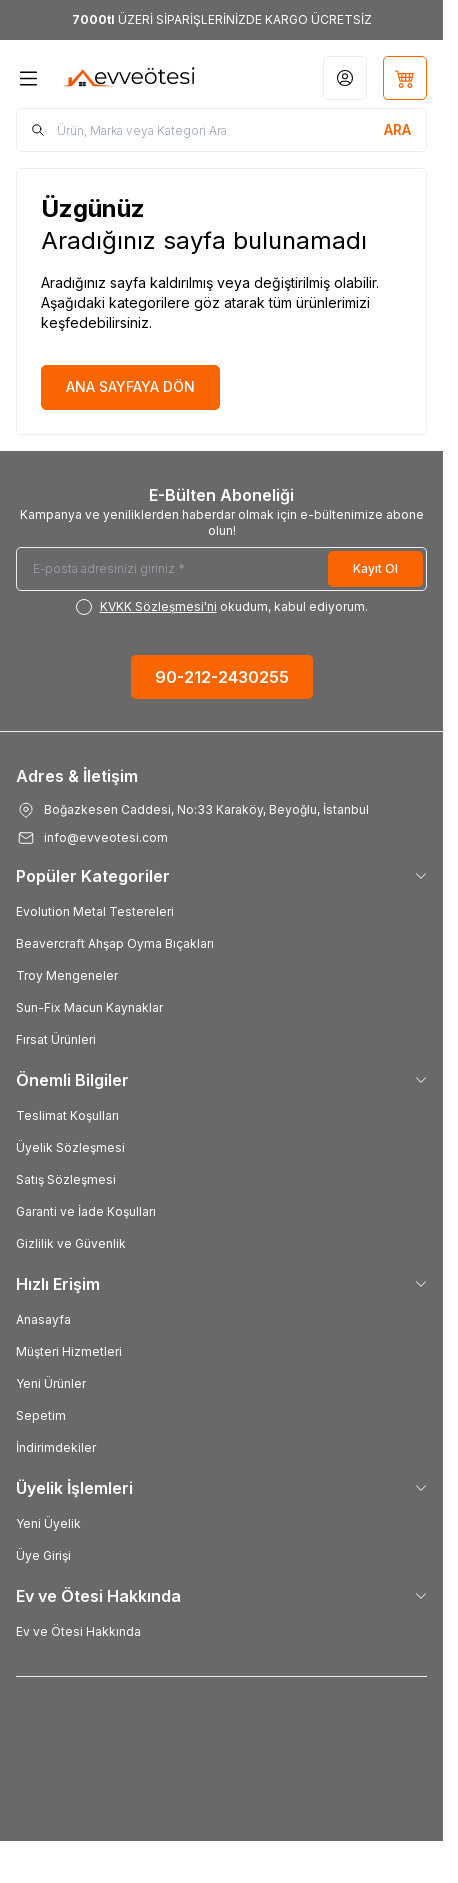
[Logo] (129, 77)
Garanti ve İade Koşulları (86, 1211)
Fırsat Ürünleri (56, 1039)
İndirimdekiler (56, 1447)
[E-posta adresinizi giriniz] (221, 569)
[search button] (397, 130)
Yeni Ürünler (51, 1383)
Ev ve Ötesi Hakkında (78, 1631)
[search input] (221, 130)
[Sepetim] (405, 78)
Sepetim (41, 1415)
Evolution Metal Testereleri (95, 911)
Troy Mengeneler (67, 975)
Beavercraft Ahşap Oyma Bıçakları (115, 943)
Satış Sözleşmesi (66, 1179)
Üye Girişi (43, 1555)
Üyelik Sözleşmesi (70, 1147)
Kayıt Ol (375, 568)
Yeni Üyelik (48, 1523)
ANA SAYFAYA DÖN (130, 386)
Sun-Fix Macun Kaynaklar (89, 1007)
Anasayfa (43, 1319)
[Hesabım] (345, 78)
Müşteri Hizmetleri (69, 1351)
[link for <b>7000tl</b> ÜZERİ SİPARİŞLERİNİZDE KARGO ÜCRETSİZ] (221, 20)
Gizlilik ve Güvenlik (71, 1243)
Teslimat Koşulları (67, 1115)
